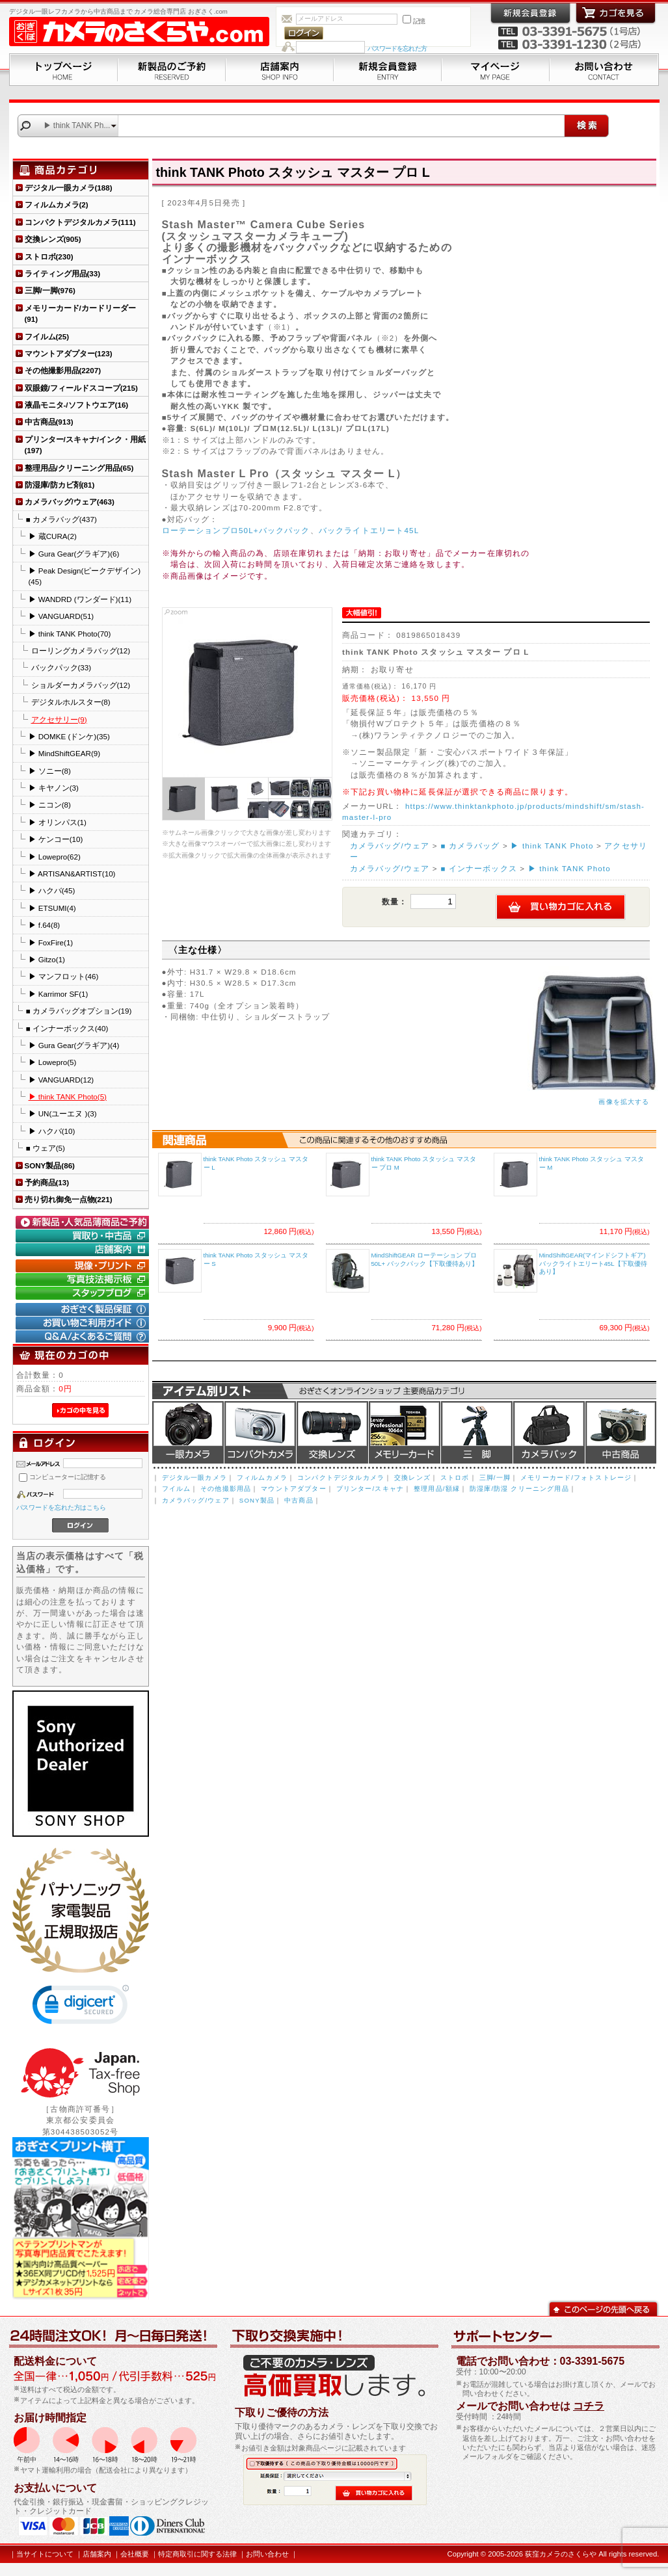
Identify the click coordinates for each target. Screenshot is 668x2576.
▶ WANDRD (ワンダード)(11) (80, 599)
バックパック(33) (61, 667)
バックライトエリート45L (369, 530)
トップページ (63, 69)
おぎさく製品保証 (84, 1309)
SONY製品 (256, 1500)
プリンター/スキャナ (370, 1488)
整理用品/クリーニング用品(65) (79, 468)
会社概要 (134, 2554)
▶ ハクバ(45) (52, 890)
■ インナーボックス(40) (67, 1028)
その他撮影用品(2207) (63, 370)
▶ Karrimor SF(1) (58, 994)
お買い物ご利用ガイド (84, 1323)
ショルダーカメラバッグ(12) (81, 685)
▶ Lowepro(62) (55, 856)
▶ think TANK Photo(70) (70, 633)
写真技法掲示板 (84, 1279)
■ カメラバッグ (470, 845)
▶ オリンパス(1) (58, 822)
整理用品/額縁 (437, 1488)
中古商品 (620, 1432)
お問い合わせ (604, 69)
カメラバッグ (549, 1432)
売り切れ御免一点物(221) (69, 1199)
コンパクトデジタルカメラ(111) (80, 222)
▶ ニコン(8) (50, 804)
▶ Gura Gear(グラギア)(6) (74, 553)
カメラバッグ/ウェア (390, 845)
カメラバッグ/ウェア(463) (69, 501)
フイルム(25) (47, 336)
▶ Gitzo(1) (47, 959)
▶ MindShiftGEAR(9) (65, 753)
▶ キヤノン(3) (54, 787)
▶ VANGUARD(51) (61, 616)
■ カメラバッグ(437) (61, 519)
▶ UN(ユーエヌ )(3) (63, 1113)
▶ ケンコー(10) (56, 839)
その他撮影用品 (225, 1488)
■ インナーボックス (478, 868)
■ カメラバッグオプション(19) (79, 1010)
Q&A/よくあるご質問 (84, 1336)
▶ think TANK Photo (552, 845)
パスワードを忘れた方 (397, 48)
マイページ (496, 69)
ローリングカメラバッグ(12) (81, 650)
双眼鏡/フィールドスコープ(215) (81, 388)
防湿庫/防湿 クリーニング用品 (519, 1488)
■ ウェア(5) (45, 1148)
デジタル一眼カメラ (188, 1432)
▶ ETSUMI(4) (52, 908)
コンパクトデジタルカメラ (340, 1477)
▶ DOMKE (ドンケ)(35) (69, 736)
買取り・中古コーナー (84, 1235)
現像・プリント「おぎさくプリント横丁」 (84, 1265)
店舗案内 (280, 69)
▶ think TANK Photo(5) (68, 1096)
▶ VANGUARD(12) (61, 1079)
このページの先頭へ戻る (603, 2308)
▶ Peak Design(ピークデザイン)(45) (85, 576)
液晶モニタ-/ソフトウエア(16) (77, 405)
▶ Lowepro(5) (53, 1062)
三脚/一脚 (495, 1477)
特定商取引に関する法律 (197, 2554)
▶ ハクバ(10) (52, 1131)
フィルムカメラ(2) (56, 204)
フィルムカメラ (262, 1477)
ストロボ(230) (49, 256)
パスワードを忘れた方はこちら (61, 1507)
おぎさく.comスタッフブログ (84, 1293)
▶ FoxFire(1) (51, 942)
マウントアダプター (293, 1488)
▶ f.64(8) (44, 925)
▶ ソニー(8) (50, 771)
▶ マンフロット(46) (64, 976)
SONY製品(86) (50, 1165)
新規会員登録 (388, 69)
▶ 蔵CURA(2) (53, 536)
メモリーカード (404, 1432)
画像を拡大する (623, 1101)
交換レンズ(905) (53, 239)
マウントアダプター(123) (69, 353)
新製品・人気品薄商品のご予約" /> (84, 1222)
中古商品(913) (49, 421)
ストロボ (455, 1477)
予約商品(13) (47, 1182)
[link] (80, 2007)
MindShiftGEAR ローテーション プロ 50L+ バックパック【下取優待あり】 (424, 1259)
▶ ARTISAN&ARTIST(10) (72, 873)
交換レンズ (332, 1432)
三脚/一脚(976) (50, 290)
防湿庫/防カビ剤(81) (60, 484)
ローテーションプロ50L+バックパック (236, 530)
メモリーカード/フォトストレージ (576, 1477)
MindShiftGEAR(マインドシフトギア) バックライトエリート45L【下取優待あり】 (593, 1263)
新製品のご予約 (172, 69)
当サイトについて (44, 2554)
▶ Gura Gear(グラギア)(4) (74, 1045)
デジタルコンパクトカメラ (260, 1432)
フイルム (176, 1488)
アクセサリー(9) (59, 719)
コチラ (588, 2406)
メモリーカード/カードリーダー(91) (80, 313)
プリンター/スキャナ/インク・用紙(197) (85, 444)
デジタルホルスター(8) (71, 702)
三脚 (477, 1432)
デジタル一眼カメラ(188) (69, 187)
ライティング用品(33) (63, 273)
